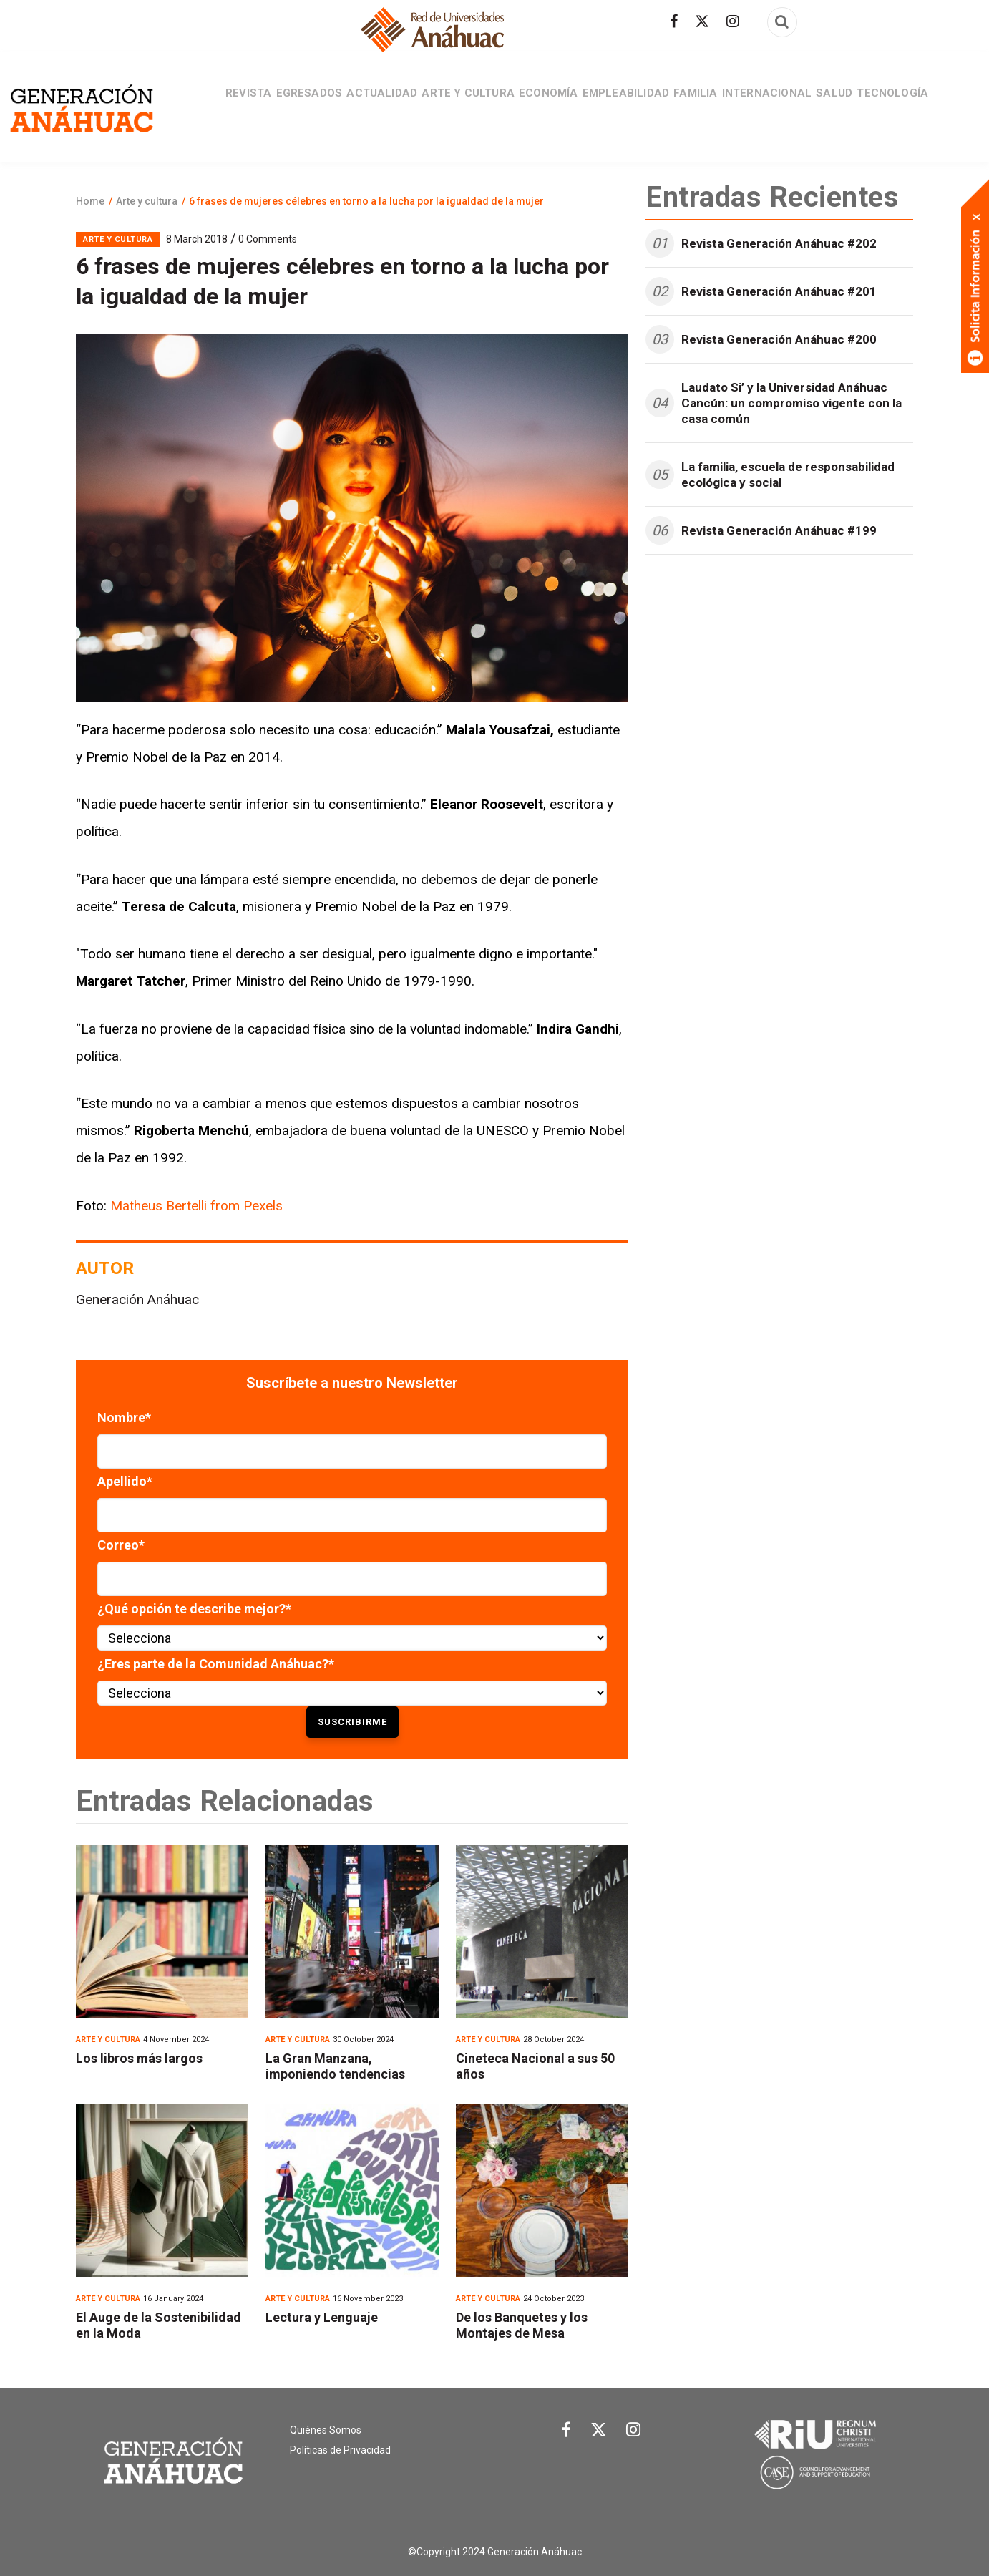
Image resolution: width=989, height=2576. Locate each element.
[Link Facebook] (566, 2433)
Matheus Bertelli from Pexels (196, 1205)
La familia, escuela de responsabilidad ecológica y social (788, 475)
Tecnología (934, 107)
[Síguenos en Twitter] (702, 21)
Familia (710, 107)
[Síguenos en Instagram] (732, 21)
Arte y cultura (454, 107)
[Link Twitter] (598, 2433)
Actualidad (358, 107)
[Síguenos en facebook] (674, 21)
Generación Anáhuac (137, 1299)
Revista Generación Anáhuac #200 (779, 339)
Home (90, 201)
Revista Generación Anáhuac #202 (779, 243)
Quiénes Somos (325, 2430)
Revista (207, 107)
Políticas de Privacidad (340, 2450)
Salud (867, 107)
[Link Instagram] (633, 2433)
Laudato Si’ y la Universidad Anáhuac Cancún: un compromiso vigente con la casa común (791, 403)
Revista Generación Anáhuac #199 (779, 530)
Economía (544, 107)
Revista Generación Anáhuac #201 (779, 291)
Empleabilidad (631, 107)
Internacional (790, 107)
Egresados (276, 107)
